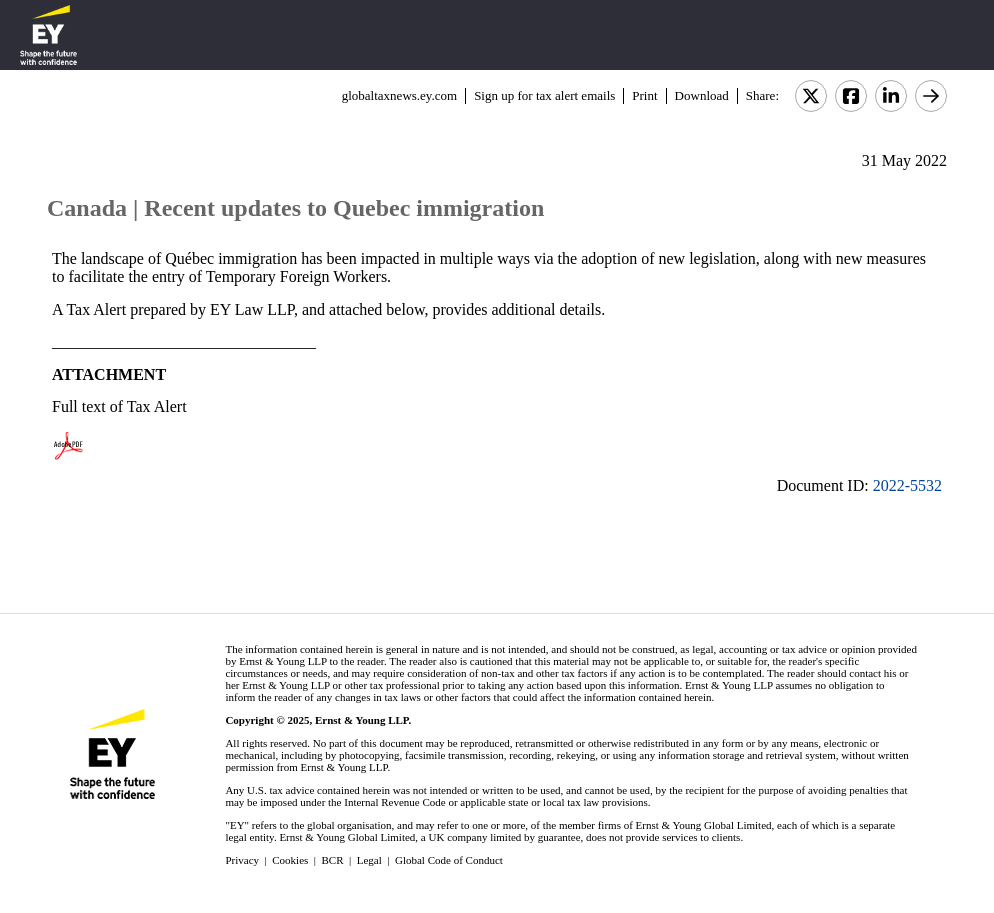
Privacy (242, 860)
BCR (333, 860)
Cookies (290, 860)
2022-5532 (907, 485)
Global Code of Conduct (449, 860)
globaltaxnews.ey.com (399, 95)
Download (702, 95)
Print (644, 95)
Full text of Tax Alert (119, 406)
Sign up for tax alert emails (544, 95)
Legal (369, 860)
